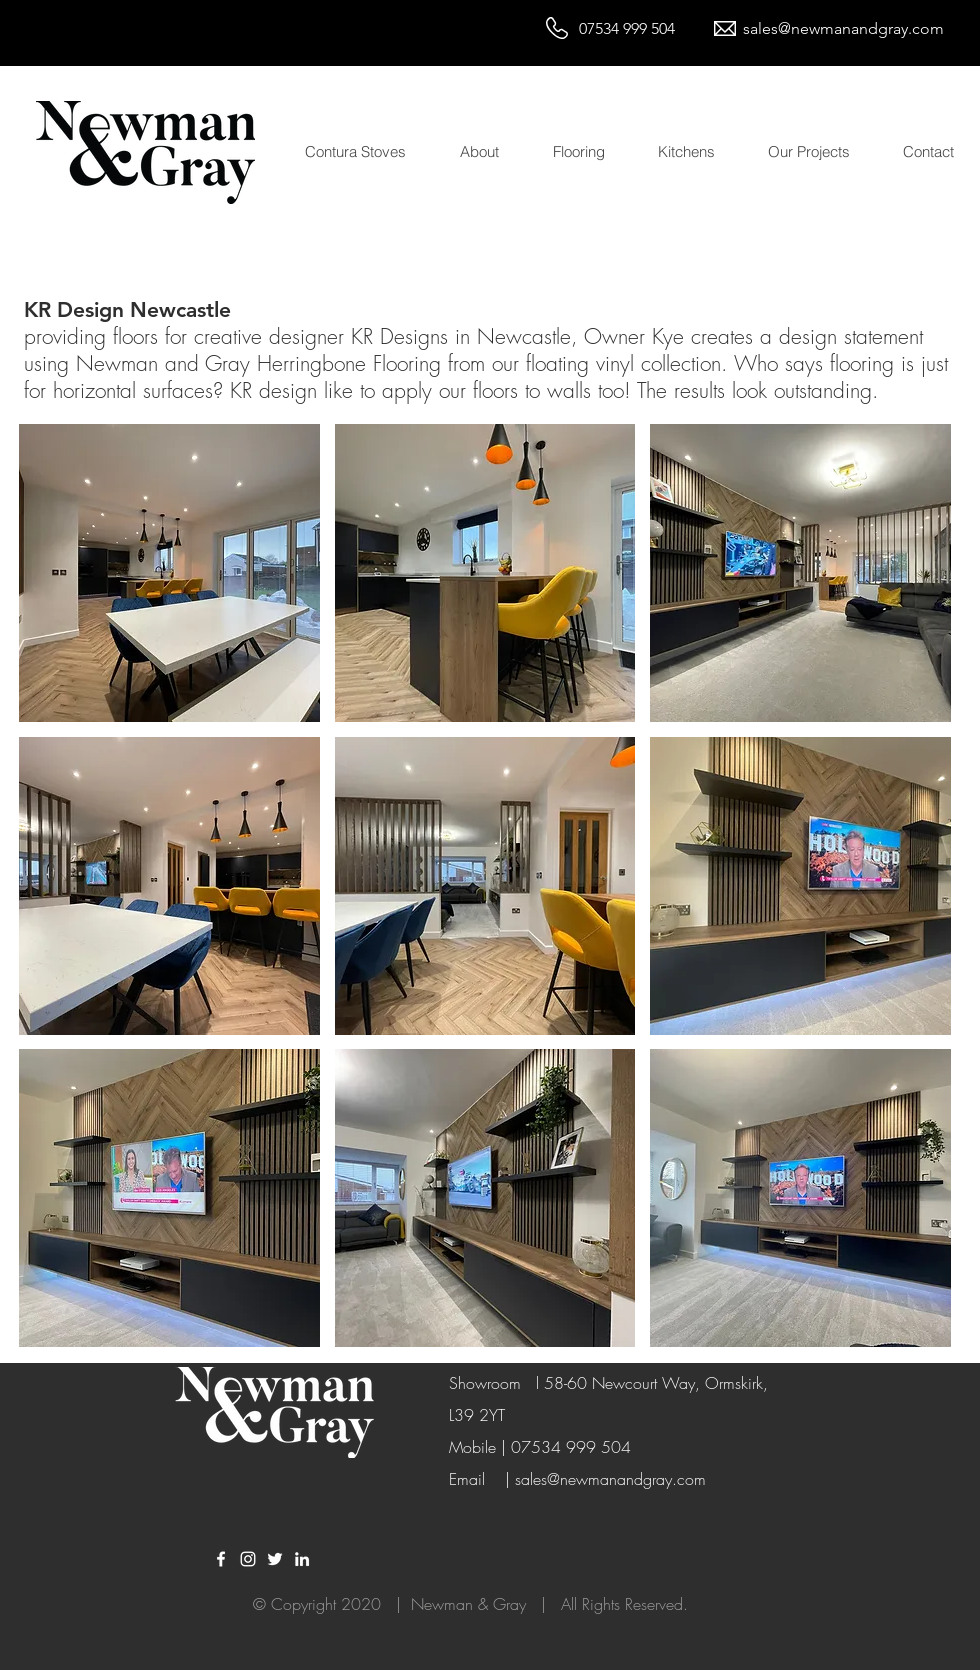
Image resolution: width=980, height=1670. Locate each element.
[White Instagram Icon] (248, 1559)
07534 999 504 (627, 28)
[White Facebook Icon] (221, 1559)
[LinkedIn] (302, 1559)
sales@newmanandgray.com (843, 28)
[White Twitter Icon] (275, 1559)
